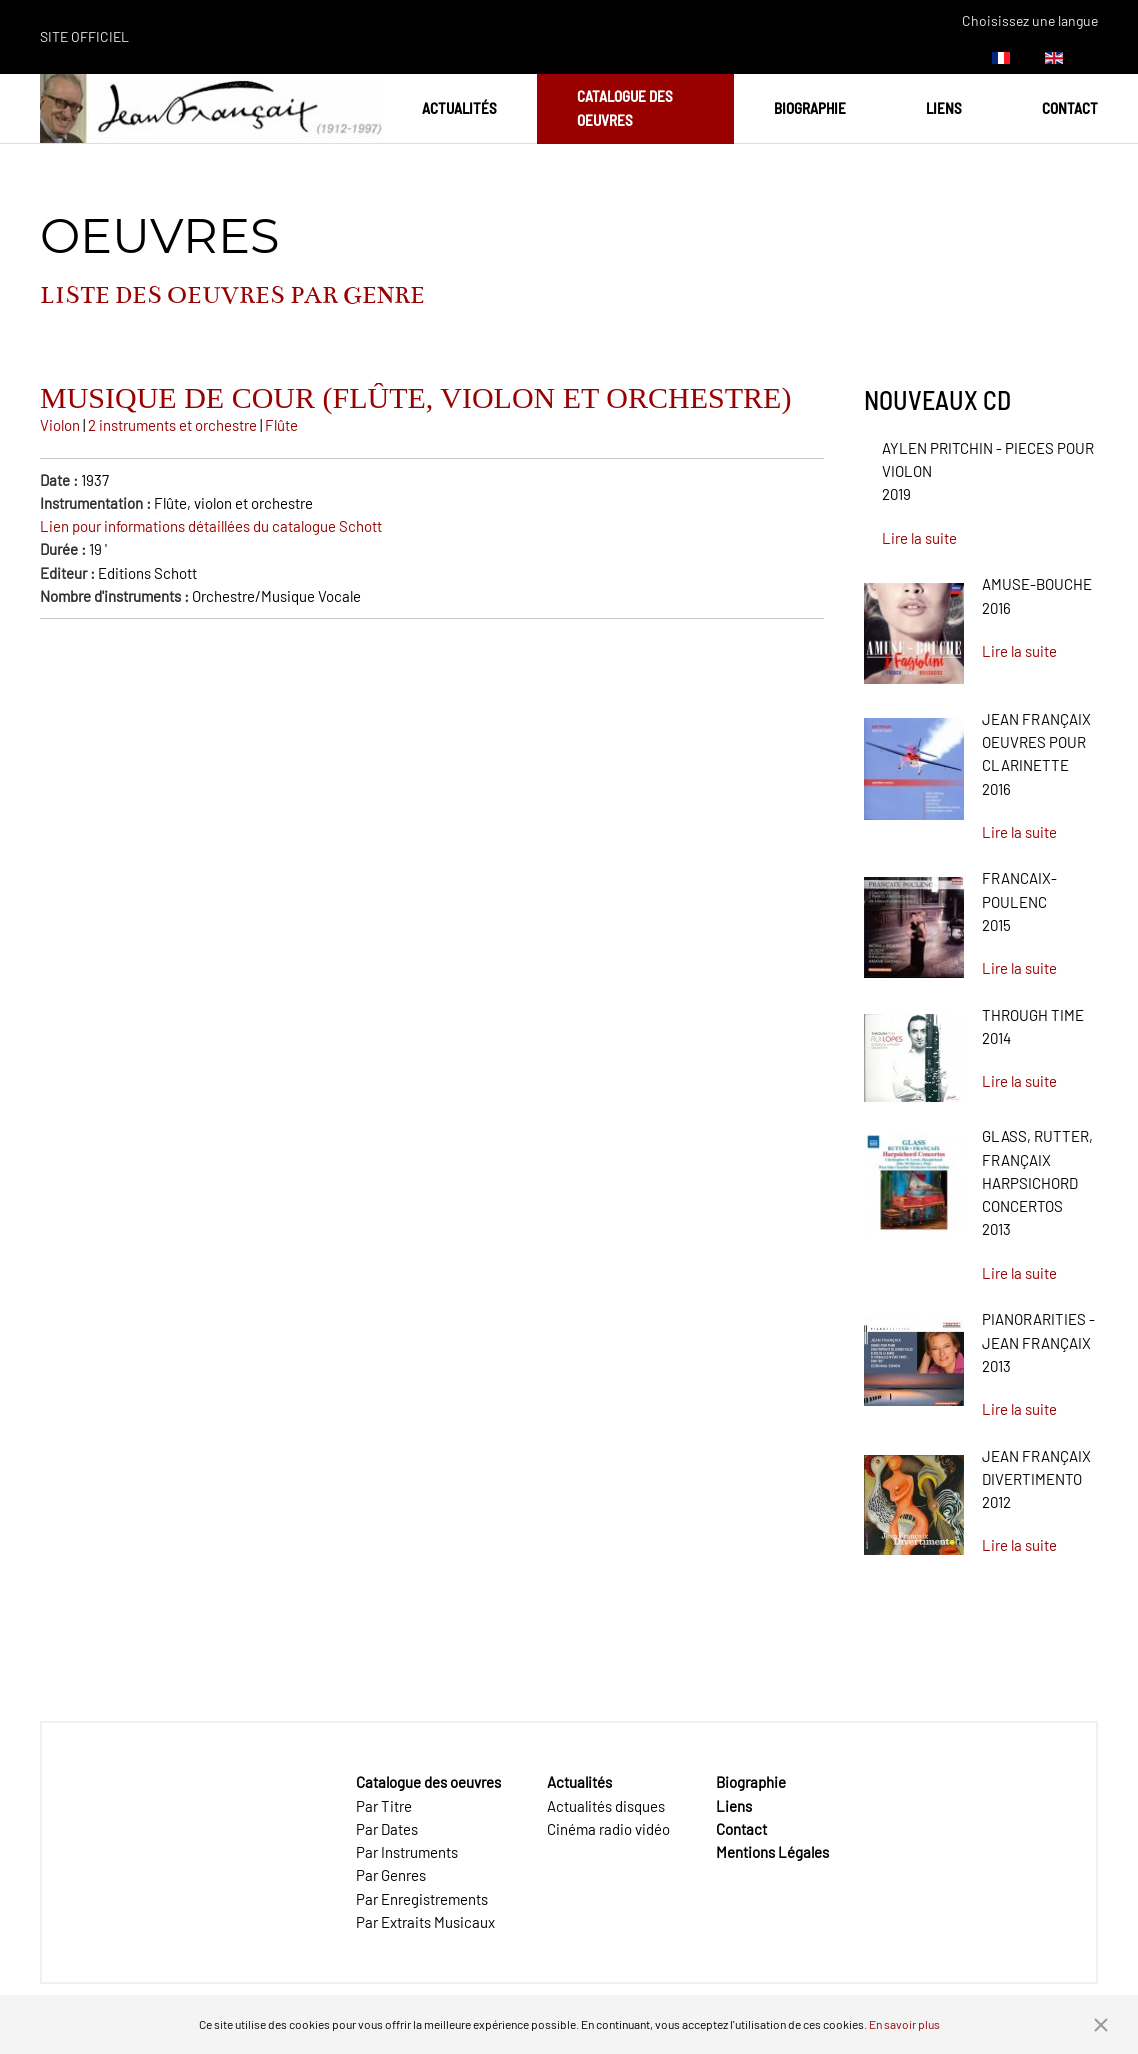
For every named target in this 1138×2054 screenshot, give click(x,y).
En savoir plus (904, 2024)
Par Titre (384, 1806)
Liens (944, 108)
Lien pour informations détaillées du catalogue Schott (211, 526)
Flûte (281, 425)
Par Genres (391, 1875)
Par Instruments (407, 1852)
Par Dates (387, 1829)
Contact (1070, 108)
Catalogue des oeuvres (625, 107)
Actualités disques (606, 1806)
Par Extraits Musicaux (425, 1922)
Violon (60, 425)
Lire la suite (919, 538)
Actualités (459, 108)
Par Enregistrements (422, 1899)
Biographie (810, 108)
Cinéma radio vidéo (608, 1829)
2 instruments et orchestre (174, 425)
